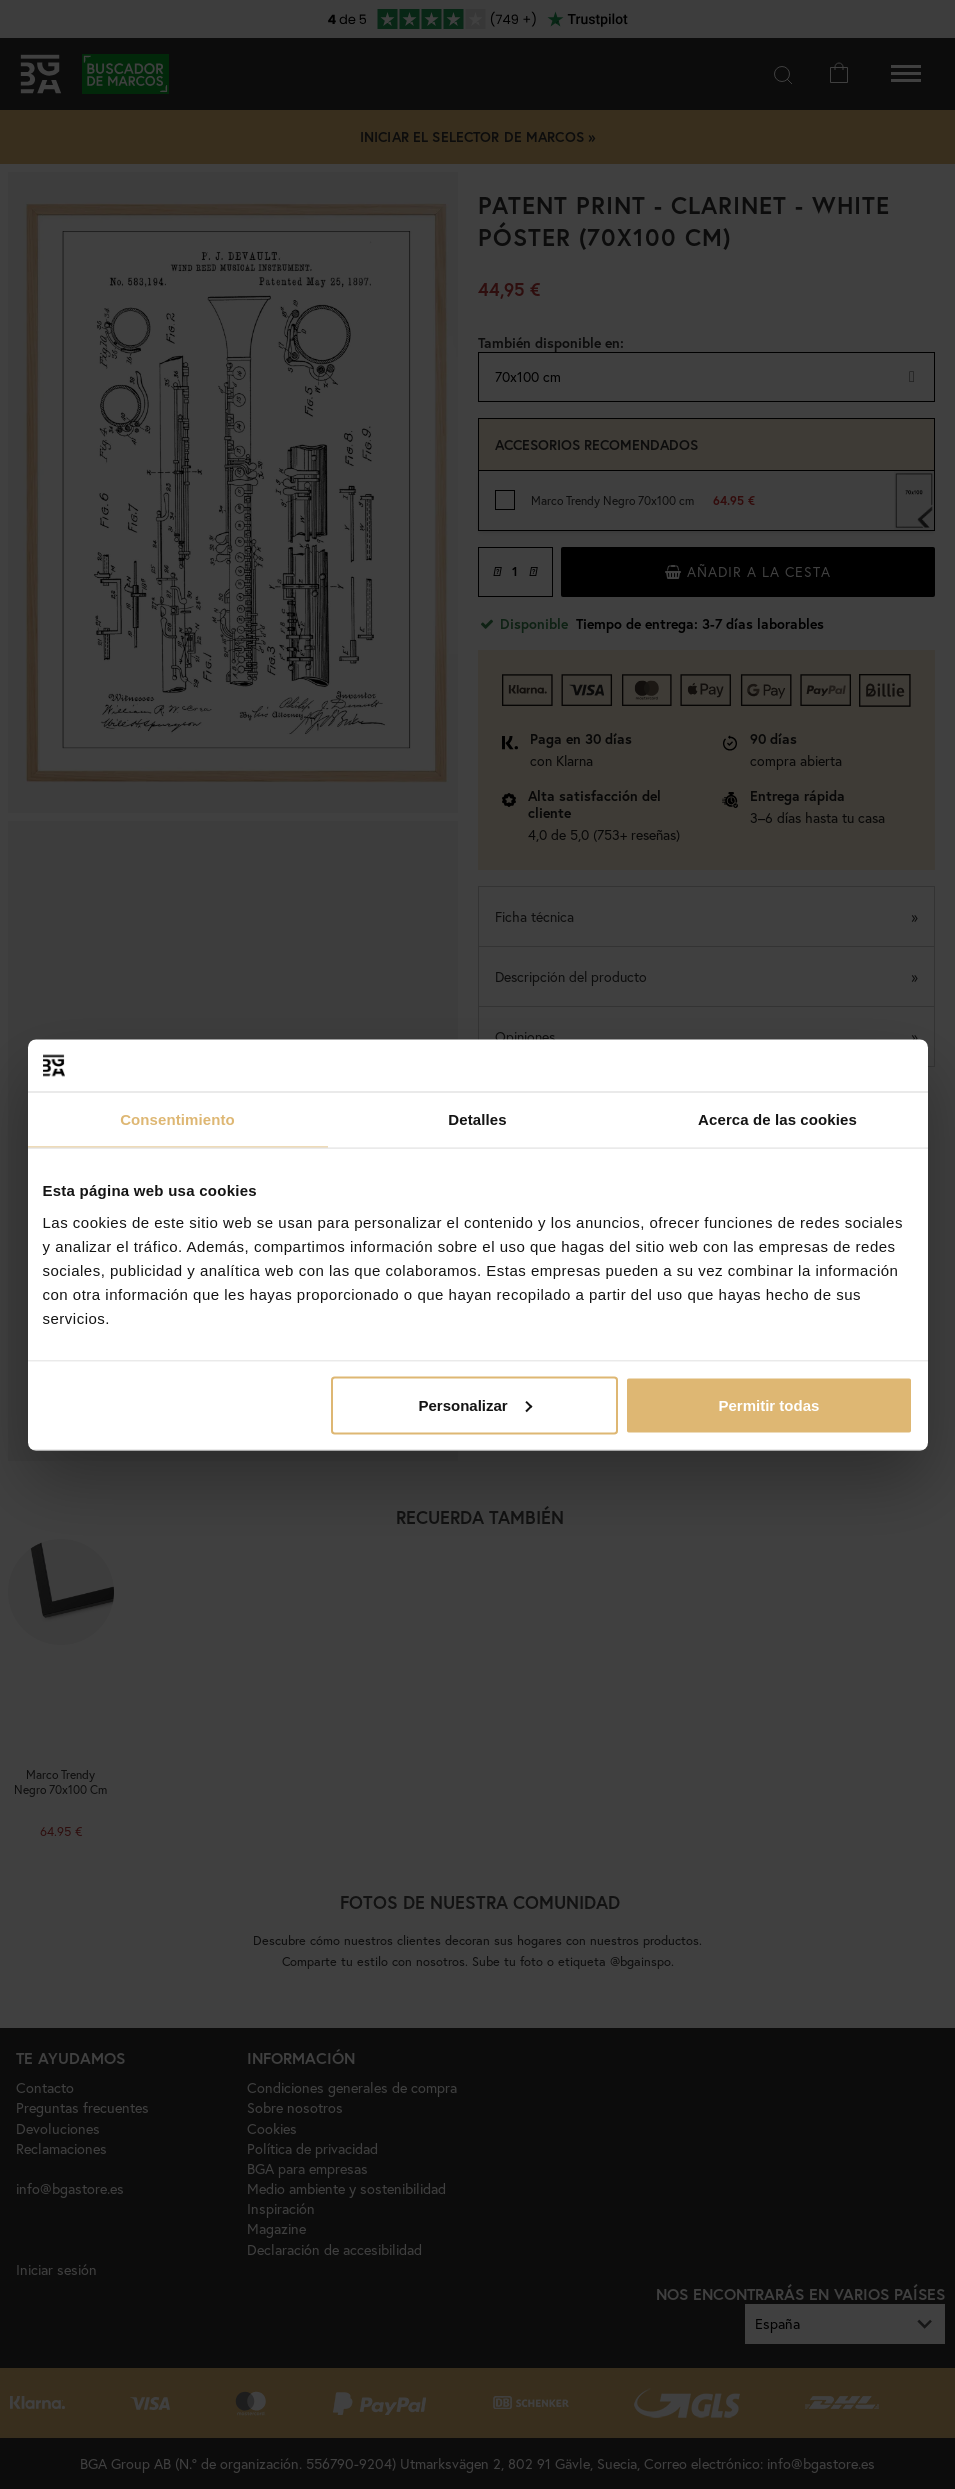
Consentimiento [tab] (177, 1119)
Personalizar (475, 1404)
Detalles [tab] (477, 1119)
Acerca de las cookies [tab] (777, 1119)
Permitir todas (769, 1404)
